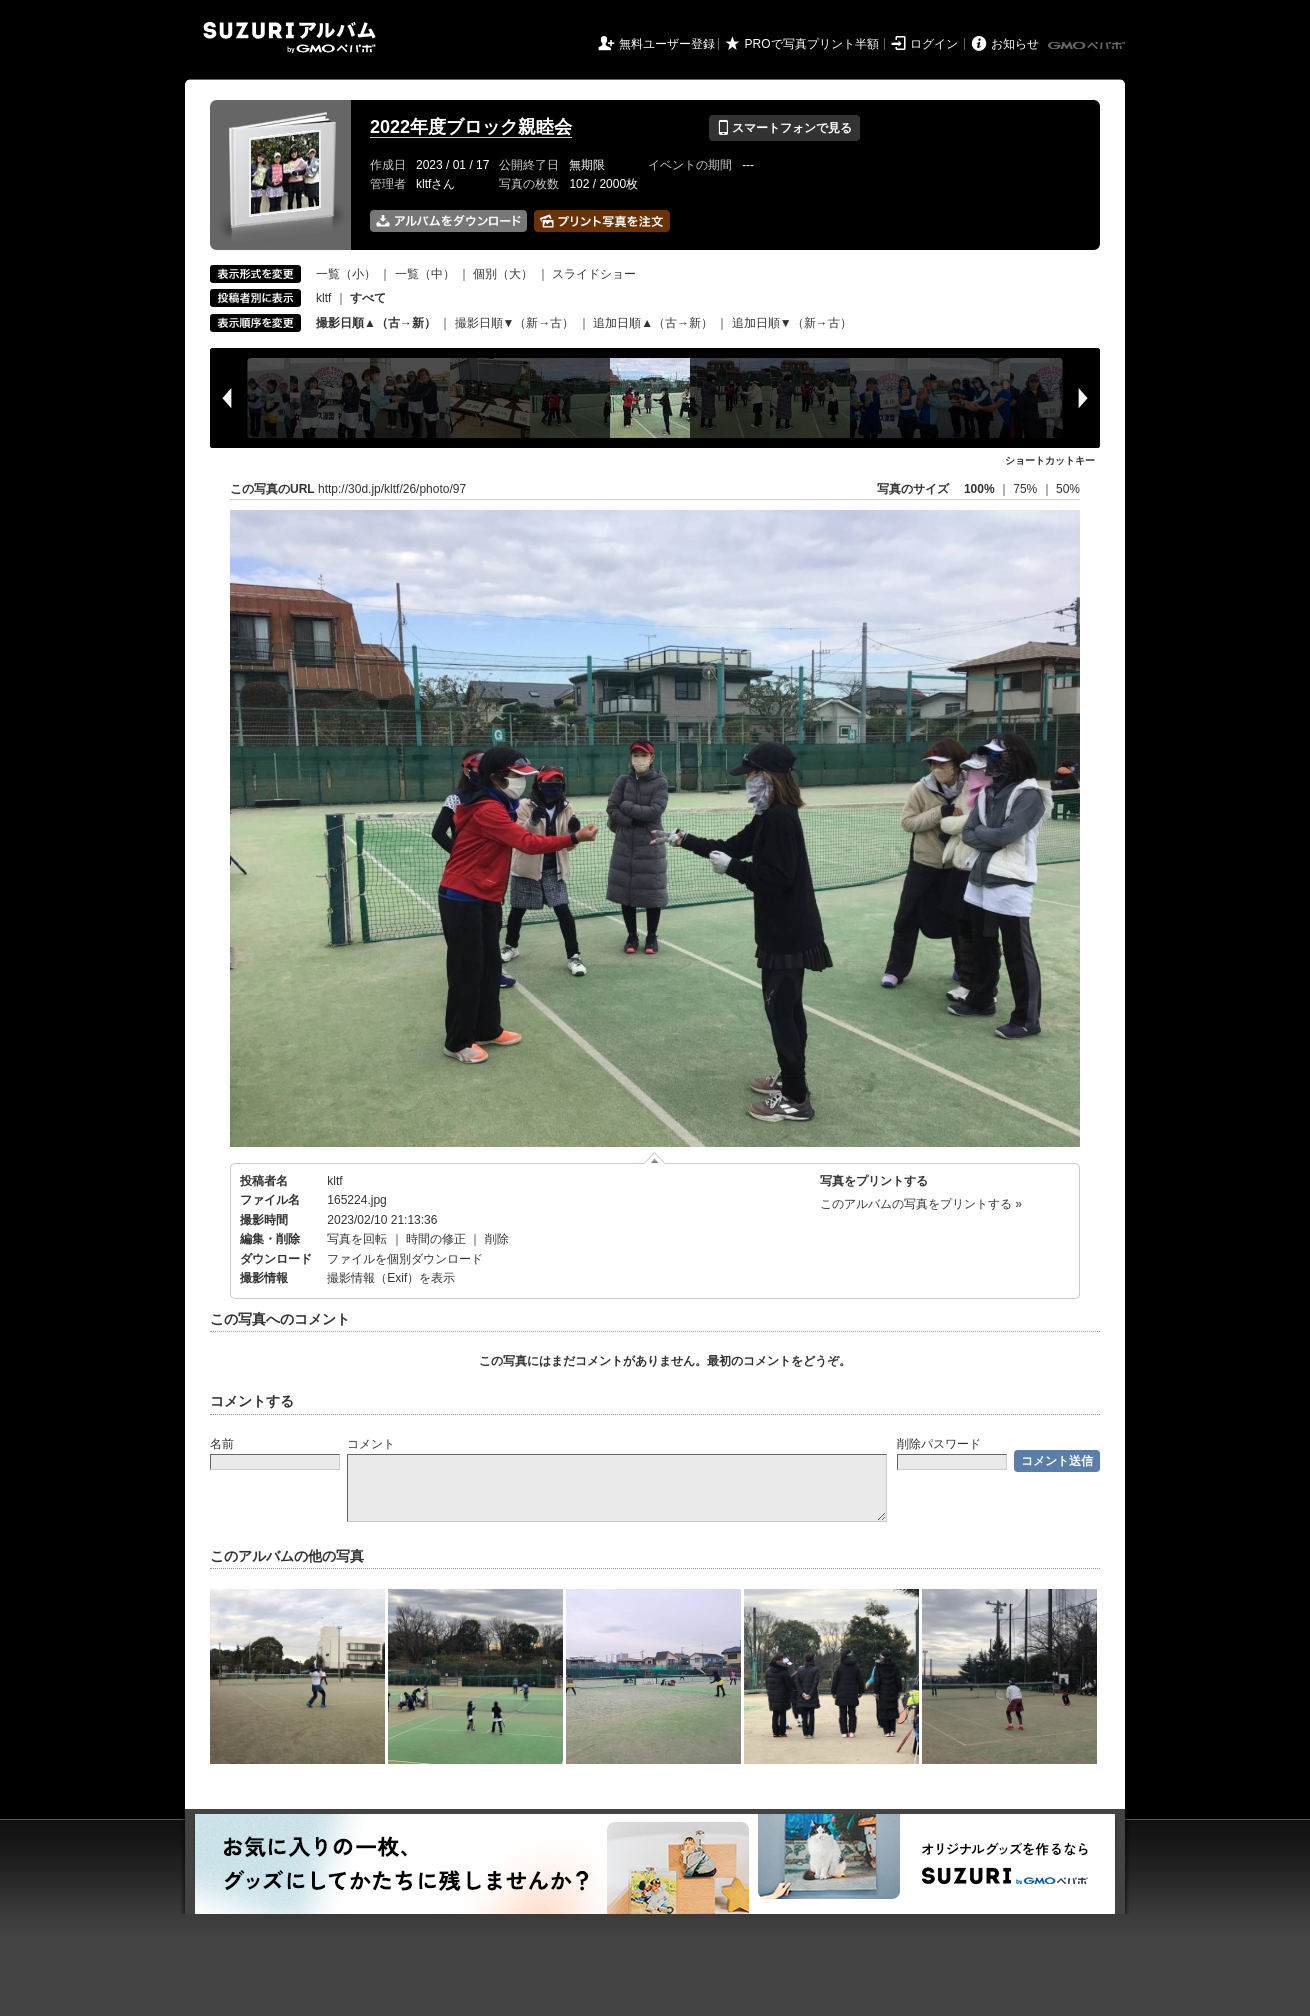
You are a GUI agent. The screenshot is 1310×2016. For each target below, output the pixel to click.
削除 (497, 1239)
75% (1026, 489)
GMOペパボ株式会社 (1088, 46)
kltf (323, 298)
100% (979, 489)
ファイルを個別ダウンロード (405, 1259)
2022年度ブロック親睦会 (471, 127)
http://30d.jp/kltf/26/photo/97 (392, 489)
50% (1068, 489)
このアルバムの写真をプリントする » (921, 1204)
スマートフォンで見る (784, 128)
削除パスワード (939, 1444)
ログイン (934, 44)
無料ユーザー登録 (667, 44)
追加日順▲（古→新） (653, 323)
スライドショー (594, 274)
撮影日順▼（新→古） (515, 323)
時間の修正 (436, 1239)
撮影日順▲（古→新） (376, 323)
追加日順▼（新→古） (792, 323)
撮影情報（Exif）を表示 (391, 1278)
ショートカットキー (1050, 460)
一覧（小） (346, 274)
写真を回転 (357, 1239)
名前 (222, 1444)
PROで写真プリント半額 (812, 44)
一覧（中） (425, 274)
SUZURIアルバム (289, 37)
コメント (371, 1444)
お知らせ (1015, 44)
